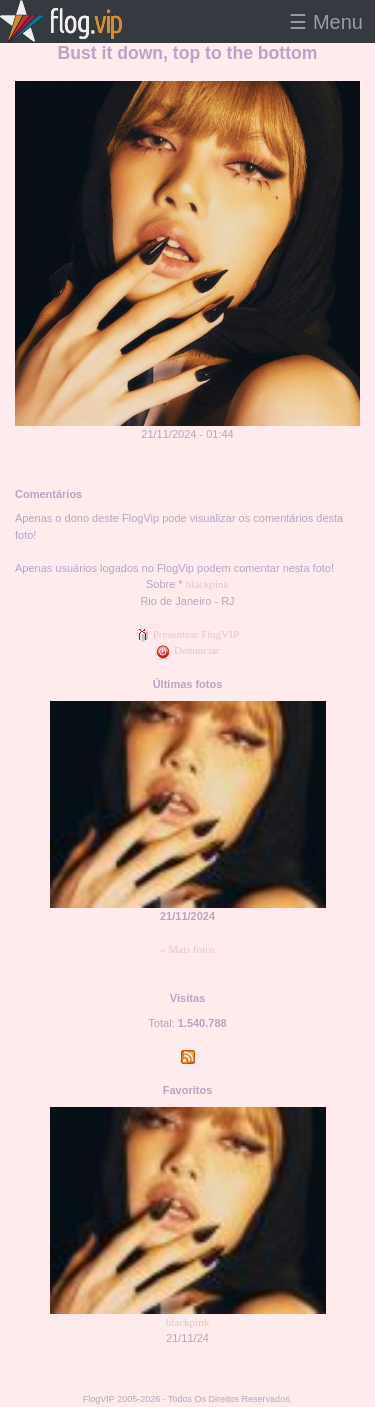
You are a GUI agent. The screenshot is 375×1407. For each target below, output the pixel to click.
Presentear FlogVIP (187, 634)
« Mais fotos (187, 949)
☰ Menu (326, 22)
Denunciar (187, 650)
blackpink (207, 584)
